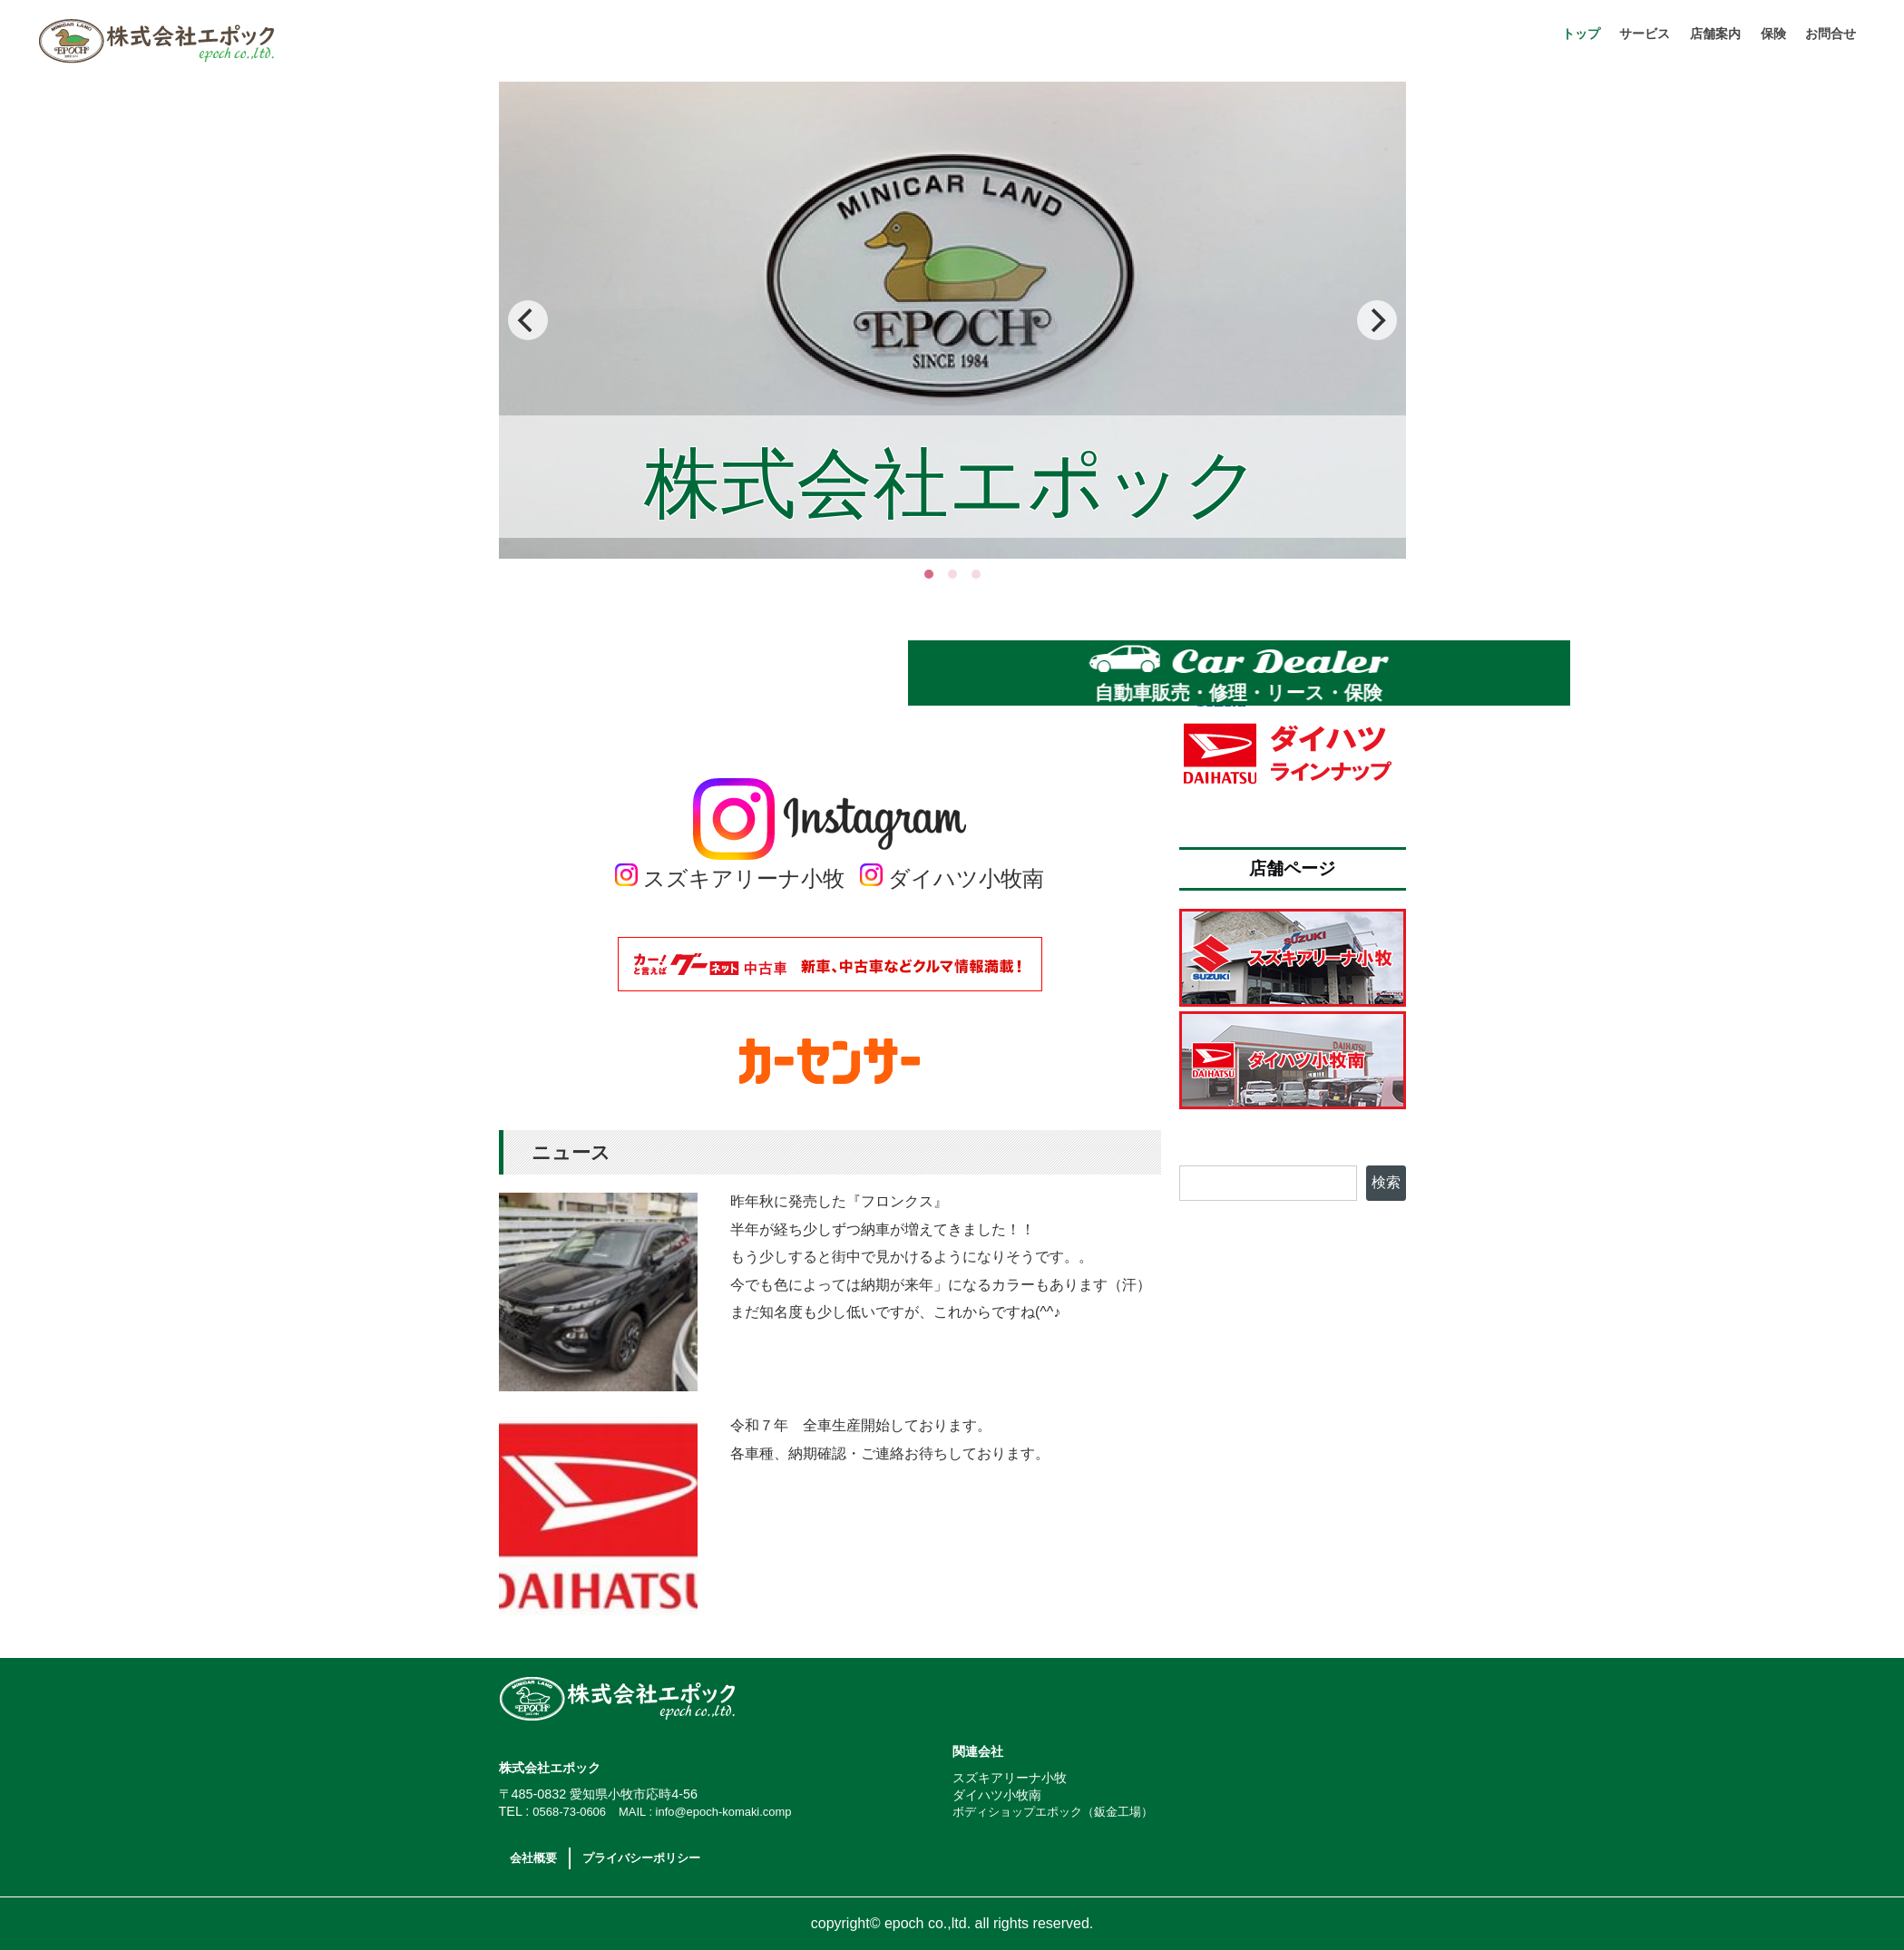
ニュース (571, 1152)
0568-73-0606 (569, 1811)
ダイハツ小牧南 (952, 878)
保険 (1773, 33)
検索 (1386, 1182)
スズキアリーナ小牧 (730, 878)
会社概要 (533, 1858)
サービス (1644, 33)
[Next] (1377, 320)
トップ (1581, 33)
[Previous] (528, 320)
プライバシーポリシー (641, 1858)
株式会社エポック (304, 40)
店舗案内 (1715, 33)
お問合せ (1830, 33)
